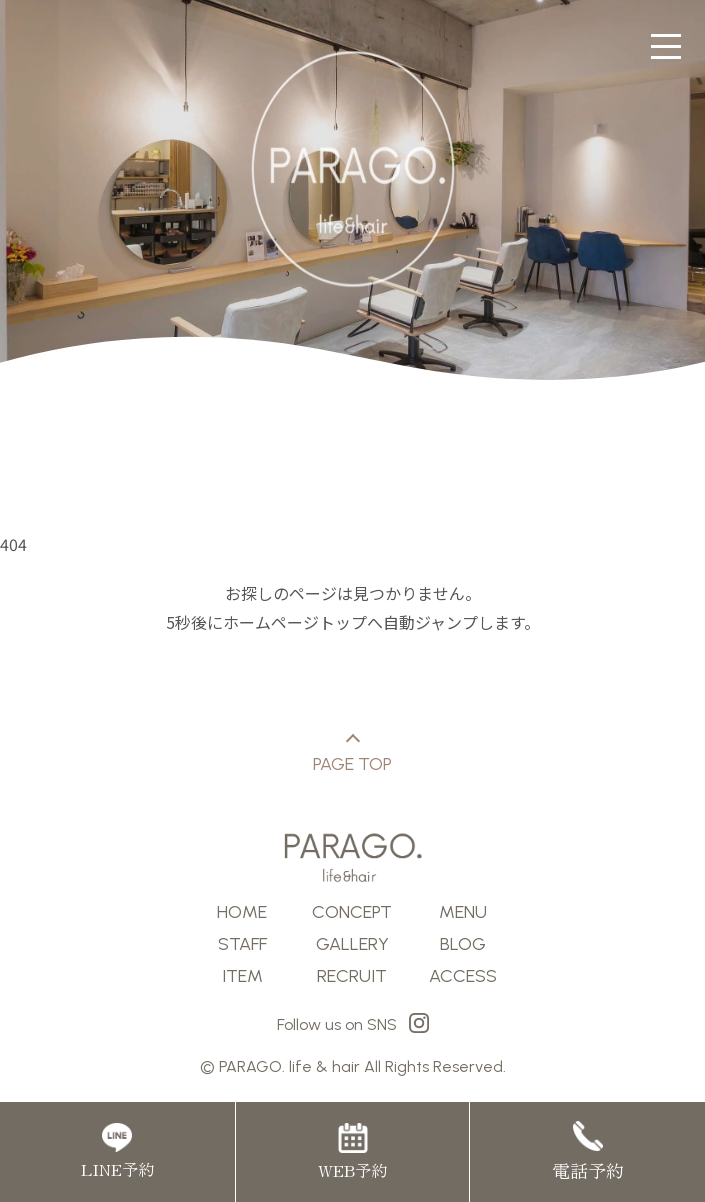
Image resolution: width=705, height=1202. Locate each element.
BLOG (463, 944)
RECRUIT (352, 976)
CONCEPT (352, 912)
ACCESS (463, 976)
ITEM (242, 976)
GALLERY (352, 944)
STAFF (242, 944)
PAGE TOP (352, 755)
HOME (242, 912)
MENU (463, 912)
